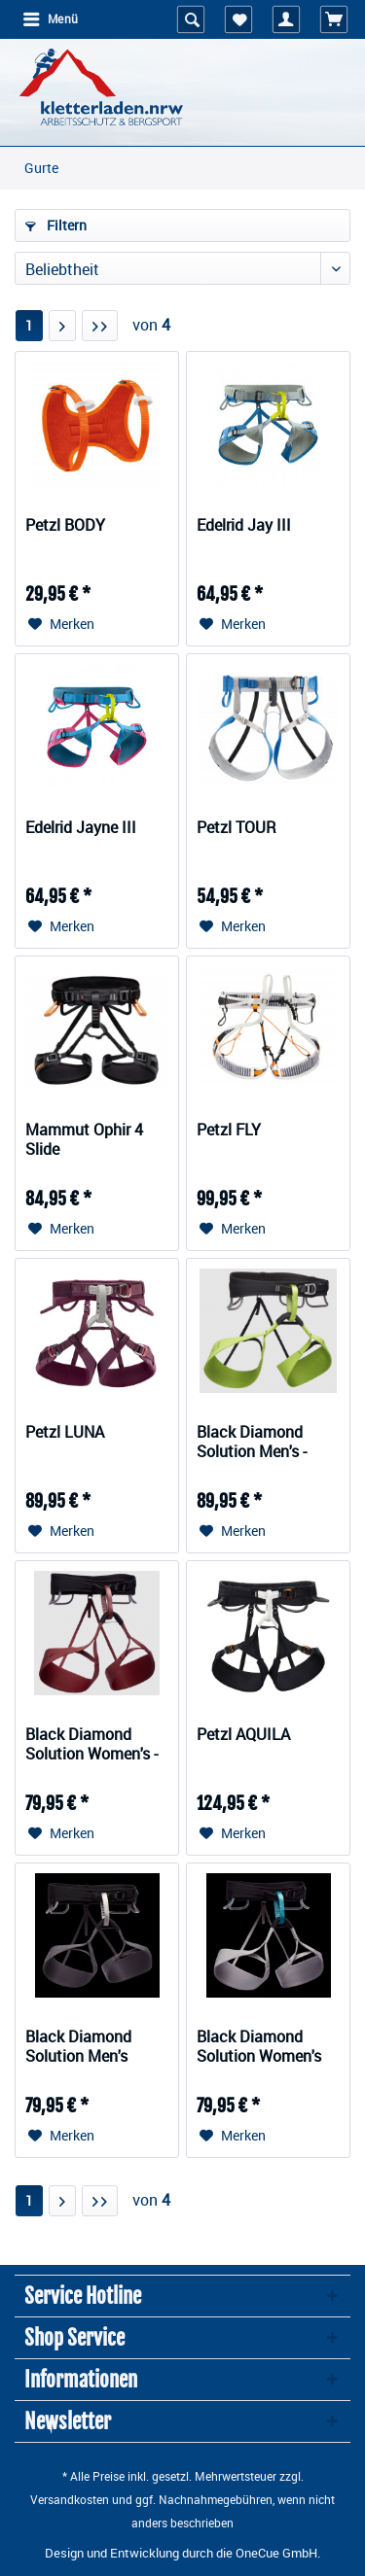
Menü (50, 18)
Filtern (56, 225)
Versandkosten (69, 2499)
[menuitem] (49, 19)
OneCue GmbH (276, 2552)
